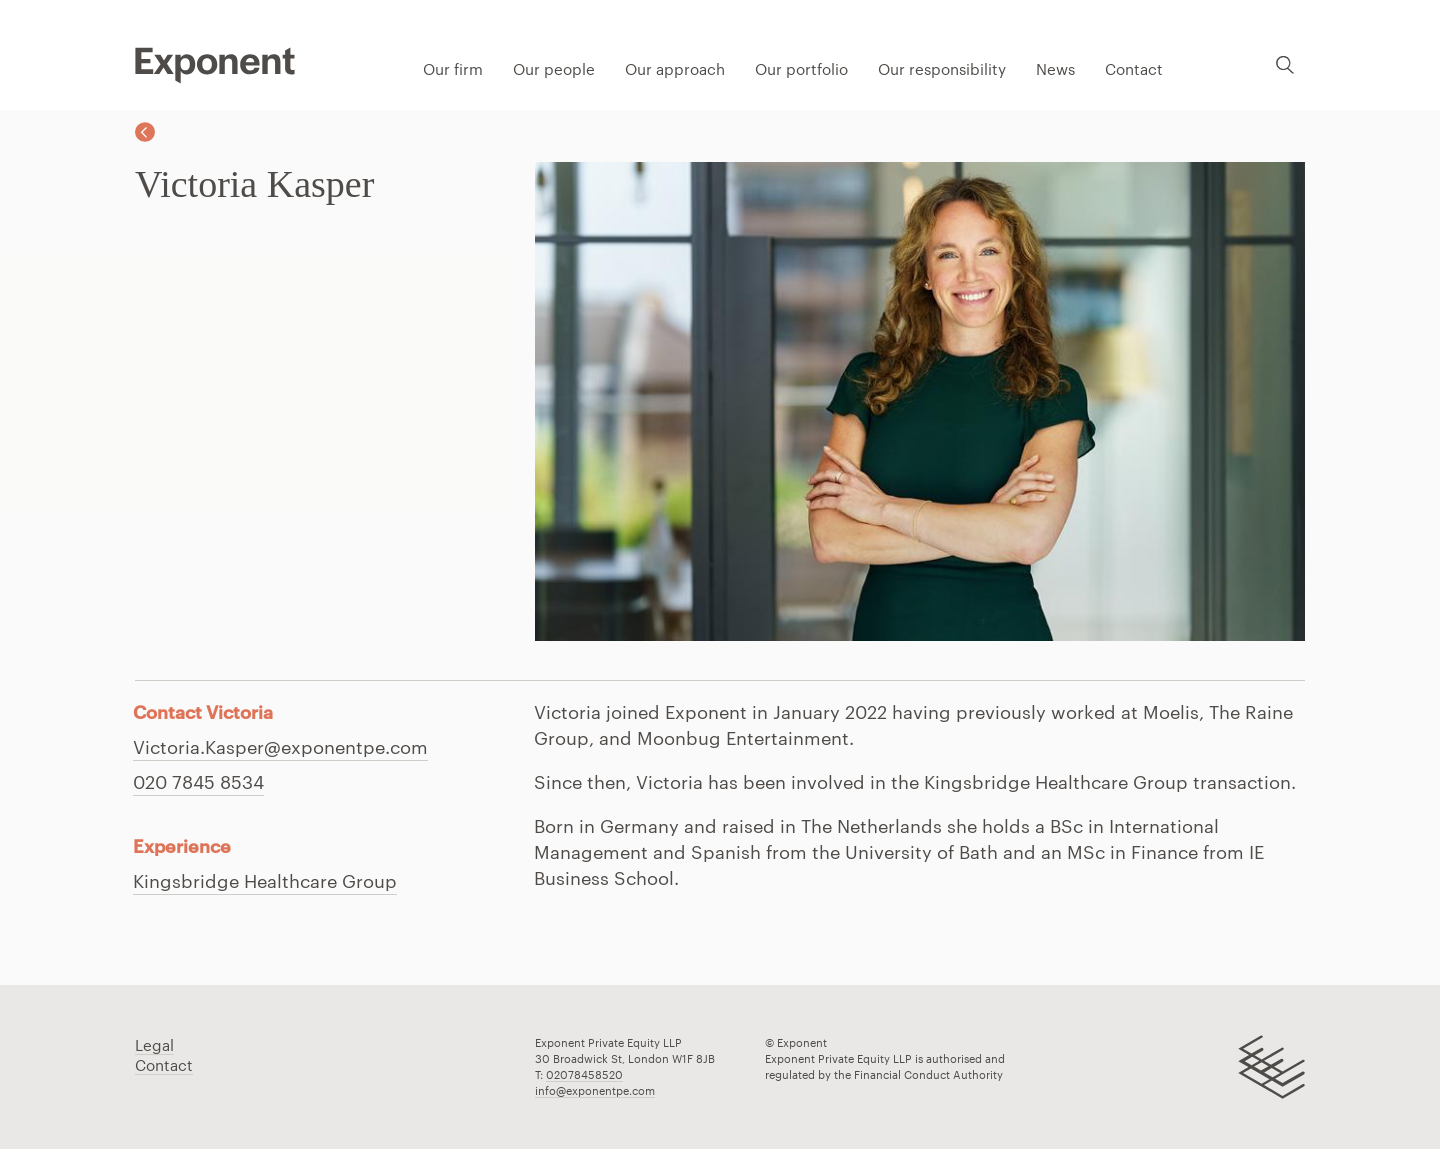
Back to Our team (145, 132)
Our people (554, 69)
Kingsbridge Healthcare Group (265, 881)
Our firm (453, 69)
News (1055, 69)
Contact (1134, 69)
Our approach (675, 69)
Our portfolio (801, 69)
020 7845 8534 (198, 782)
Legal (154, 1045)
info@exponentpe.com (595, 1090)
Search (1285, 64)
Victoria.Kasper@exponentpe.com (280, 747)
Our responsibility (942, 69)
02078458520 (584, 1074)
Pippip (215, 65)
